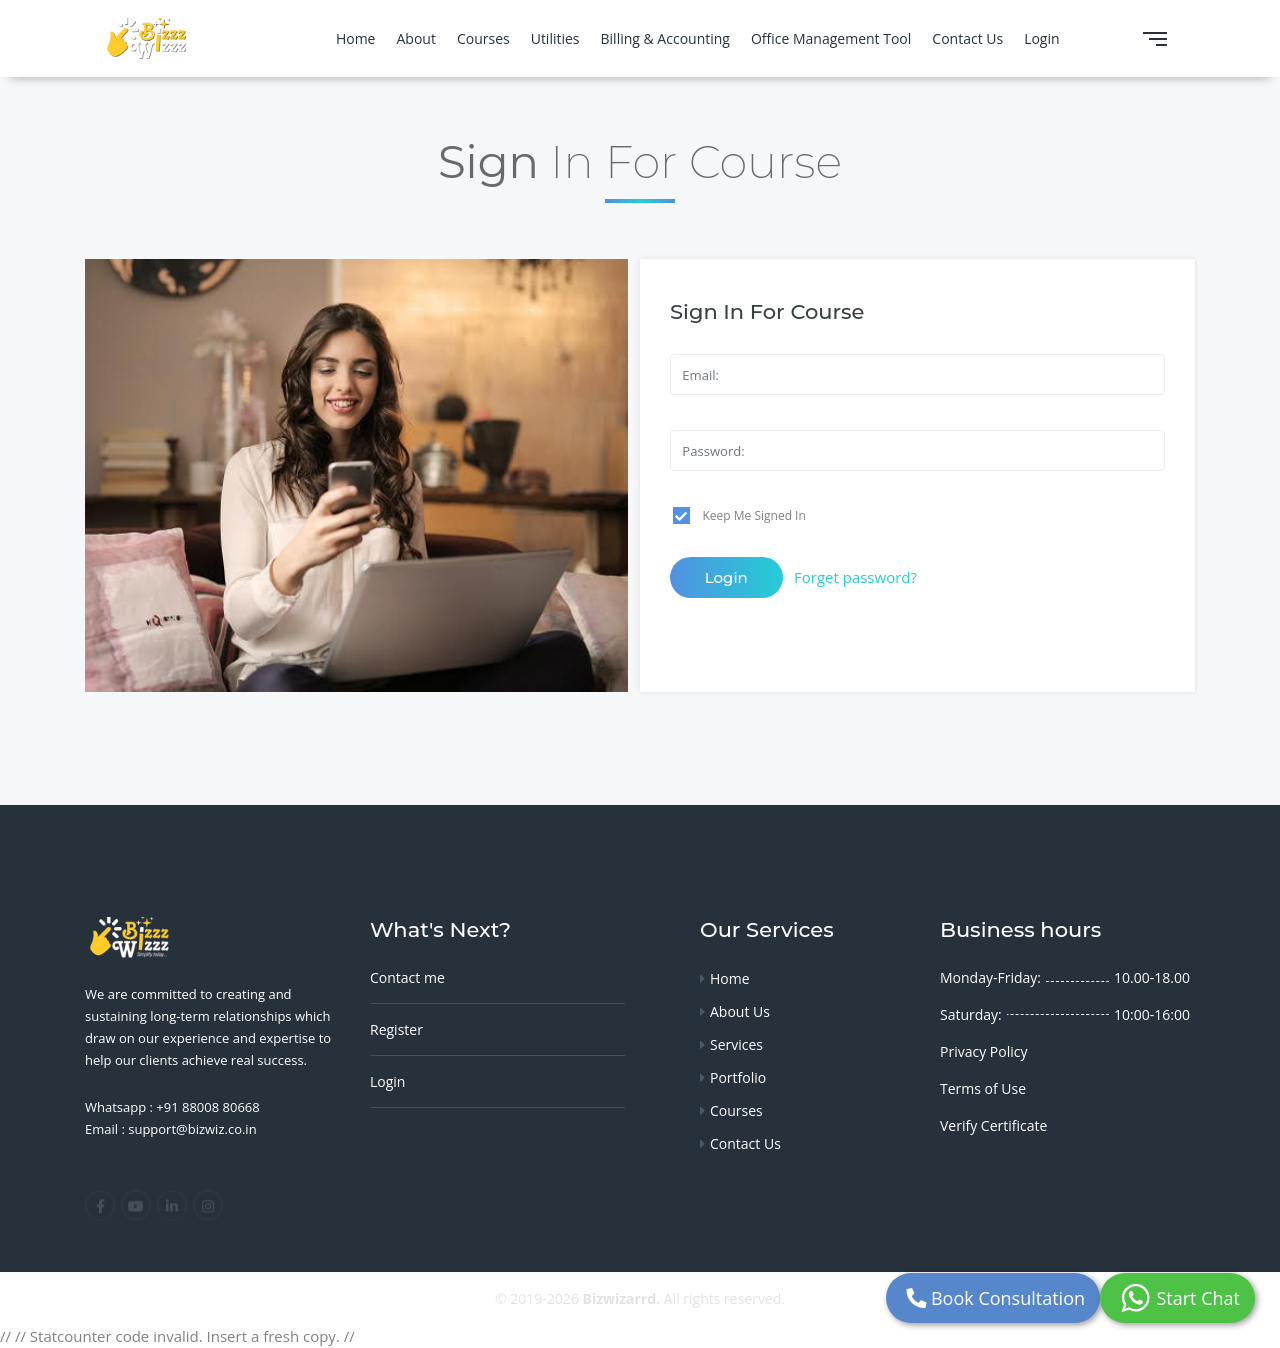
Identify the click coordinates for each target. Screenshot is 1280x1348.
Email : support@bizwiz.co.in (171, 1129)
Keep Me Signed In (754, 515)
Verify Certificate (993, 1125)
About (415, 38)
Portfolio (738, 1077)
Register (396, 1029)
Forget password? (855, 577)
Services (736, 1044)
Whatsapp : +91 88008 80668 (172, 1107)
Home (356, 38)
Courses (483, 38)
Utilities (555, 38)
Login (1041, 38)
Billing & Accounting (665, 38)
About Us (740, 1011)
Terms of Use (983, 1088)
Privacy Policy (983, 1051)
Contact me (407, 977)
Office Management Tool (831, 38)
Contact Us (967, 38)
